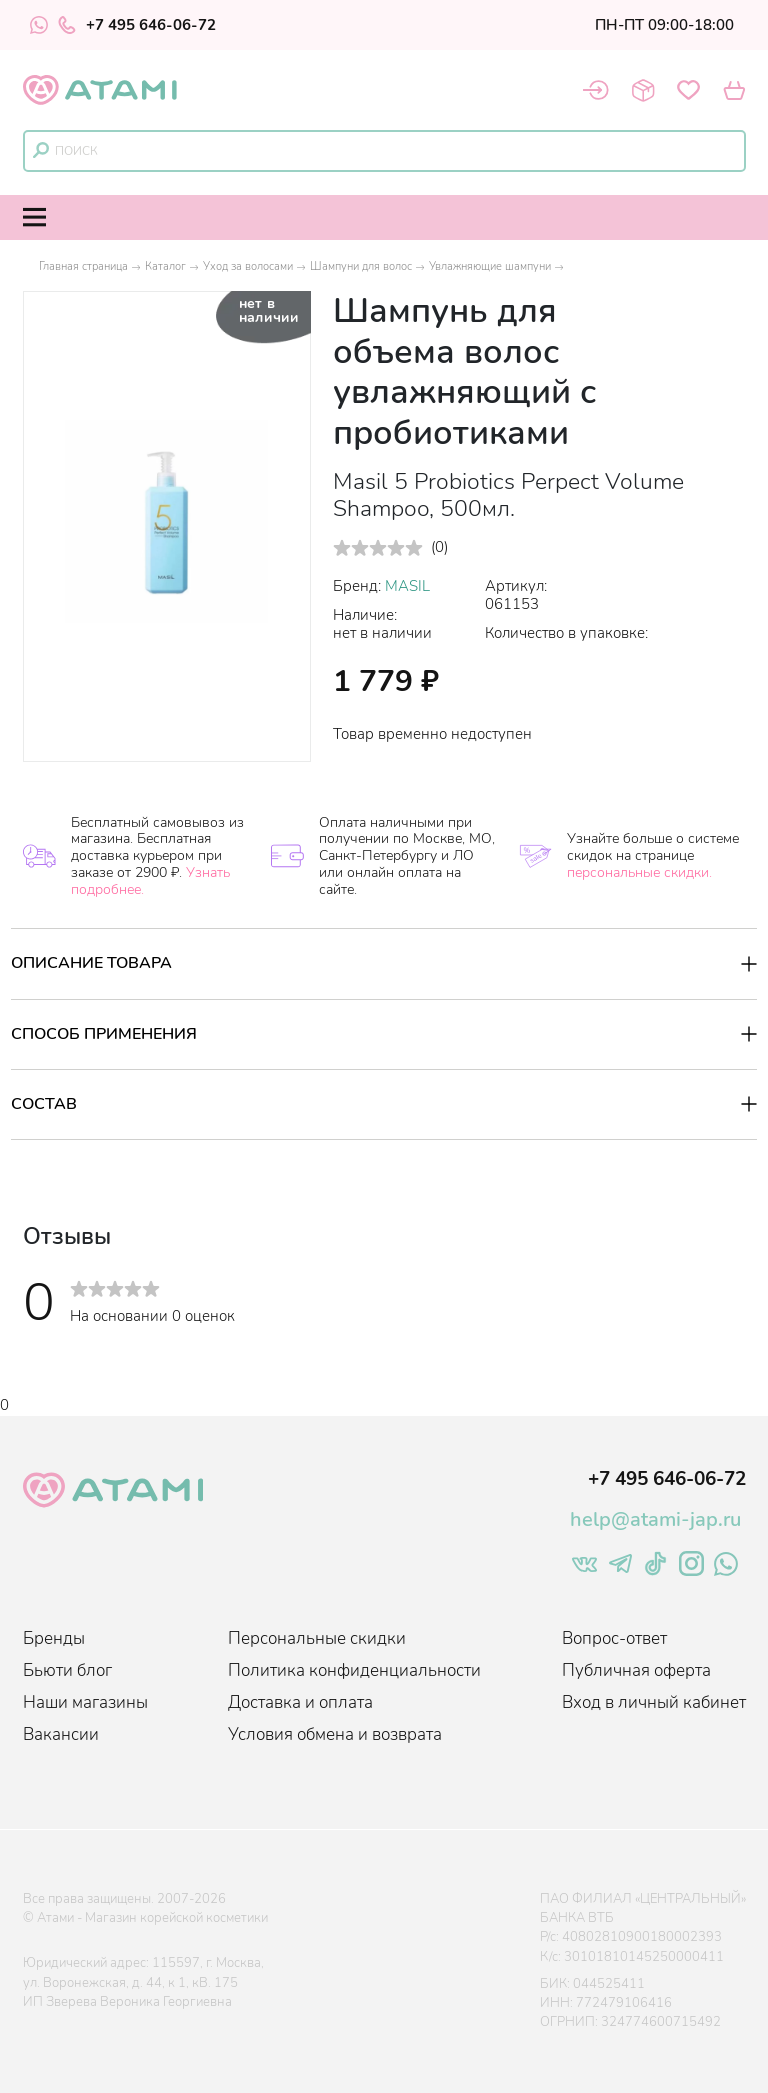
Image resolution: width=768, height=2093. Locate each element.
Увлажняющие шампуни (490, 266)
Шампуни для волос (361, 266)
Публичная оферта (636, 1670)
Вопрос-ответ (614, 1638)
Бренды (54, 1638)
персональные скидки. (639, 872)
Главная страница (83, 266)
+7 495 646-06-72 (137, 25)
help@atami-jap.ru (655, 1519)
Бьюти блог (67, 1670)
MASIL (407, 586)
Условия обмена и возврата (335, 1734)
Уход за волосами (248, 266)
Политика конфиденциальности (354, 1670)
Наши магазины (85, 1702)
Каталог (165, 266)
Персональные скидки (317, 1638)
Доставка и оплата (300, 1702)
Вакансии (61, 1734)
